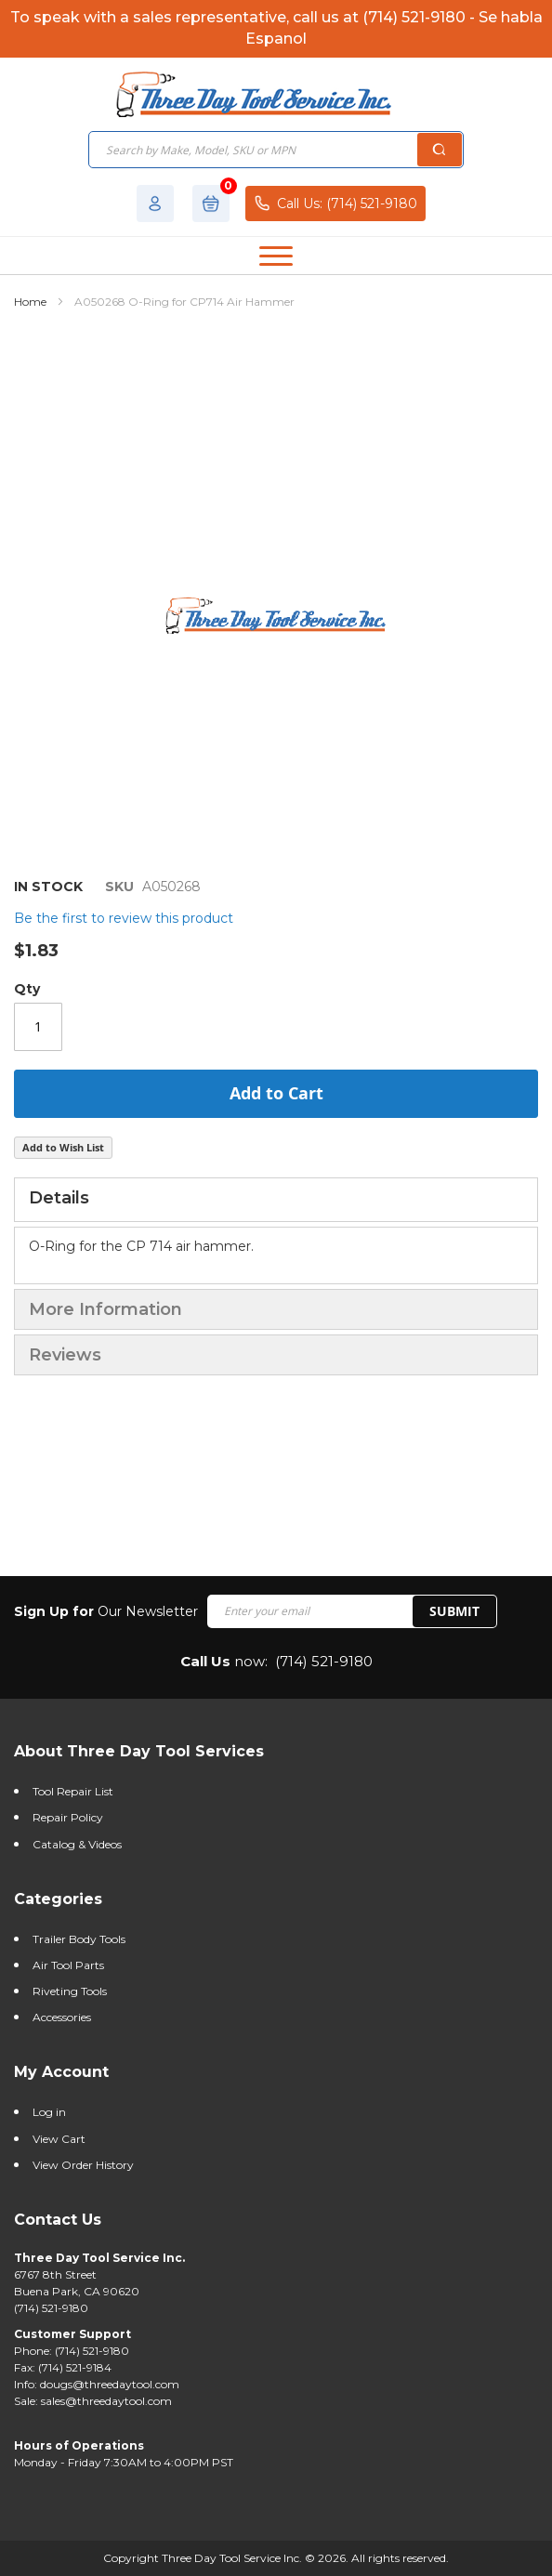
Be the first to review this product (123, 918)
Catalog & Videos (77, 1844)
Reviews (65, 1355)
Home (30, 302)
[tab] (276, 1199)
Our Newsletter (106, 1611)
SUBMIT (454, 1611)
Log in (49, 2112)
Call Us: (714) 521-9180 (335, 203)
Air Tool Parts (68, 1965)
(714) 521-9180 (324, 1661)
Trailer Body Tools (79, 1939)
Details (59, 1198)
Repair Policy (68, 1817)
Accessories (62, 2017)
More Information (105, 1309)
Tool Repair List (73, 1791)
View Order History (83, 2165)
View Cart (59, 2139)
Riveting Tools (70, 1991)
